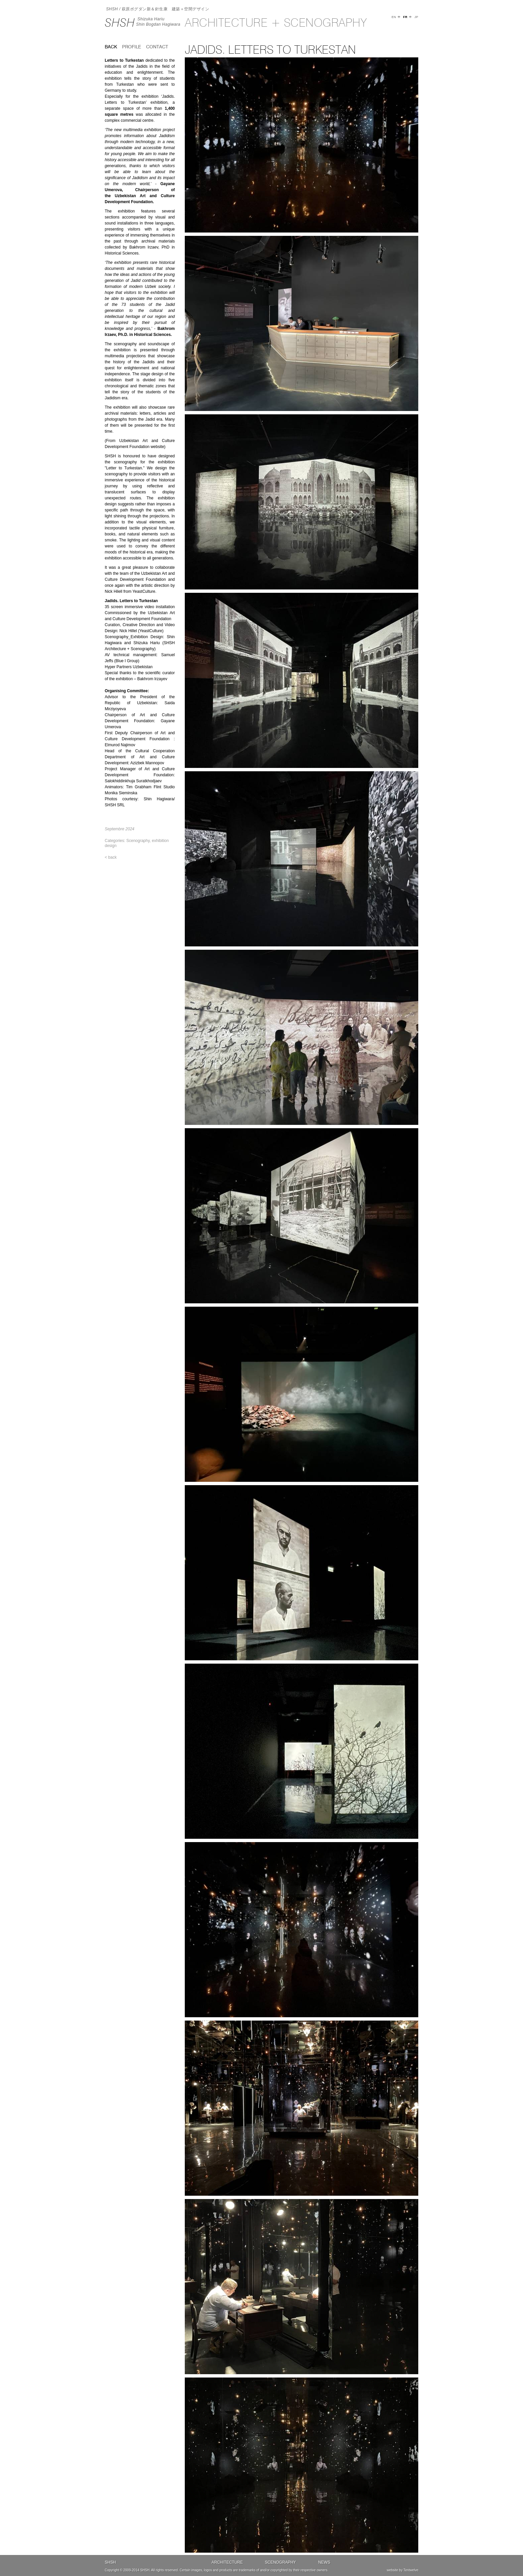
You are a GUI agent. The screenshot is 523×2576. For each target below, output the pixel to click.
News (324, 2562)
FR (405, 17)
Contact (157, 47)
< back (111, 857)
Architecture (227, 2562)
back (111, 47)
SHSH (120, 22)
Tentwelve (411, 2570)
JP (416, 17)
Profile (131, 47)
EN (394, 17)
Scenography (138, 840)
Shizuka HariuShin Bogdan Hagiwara (158, 22)
